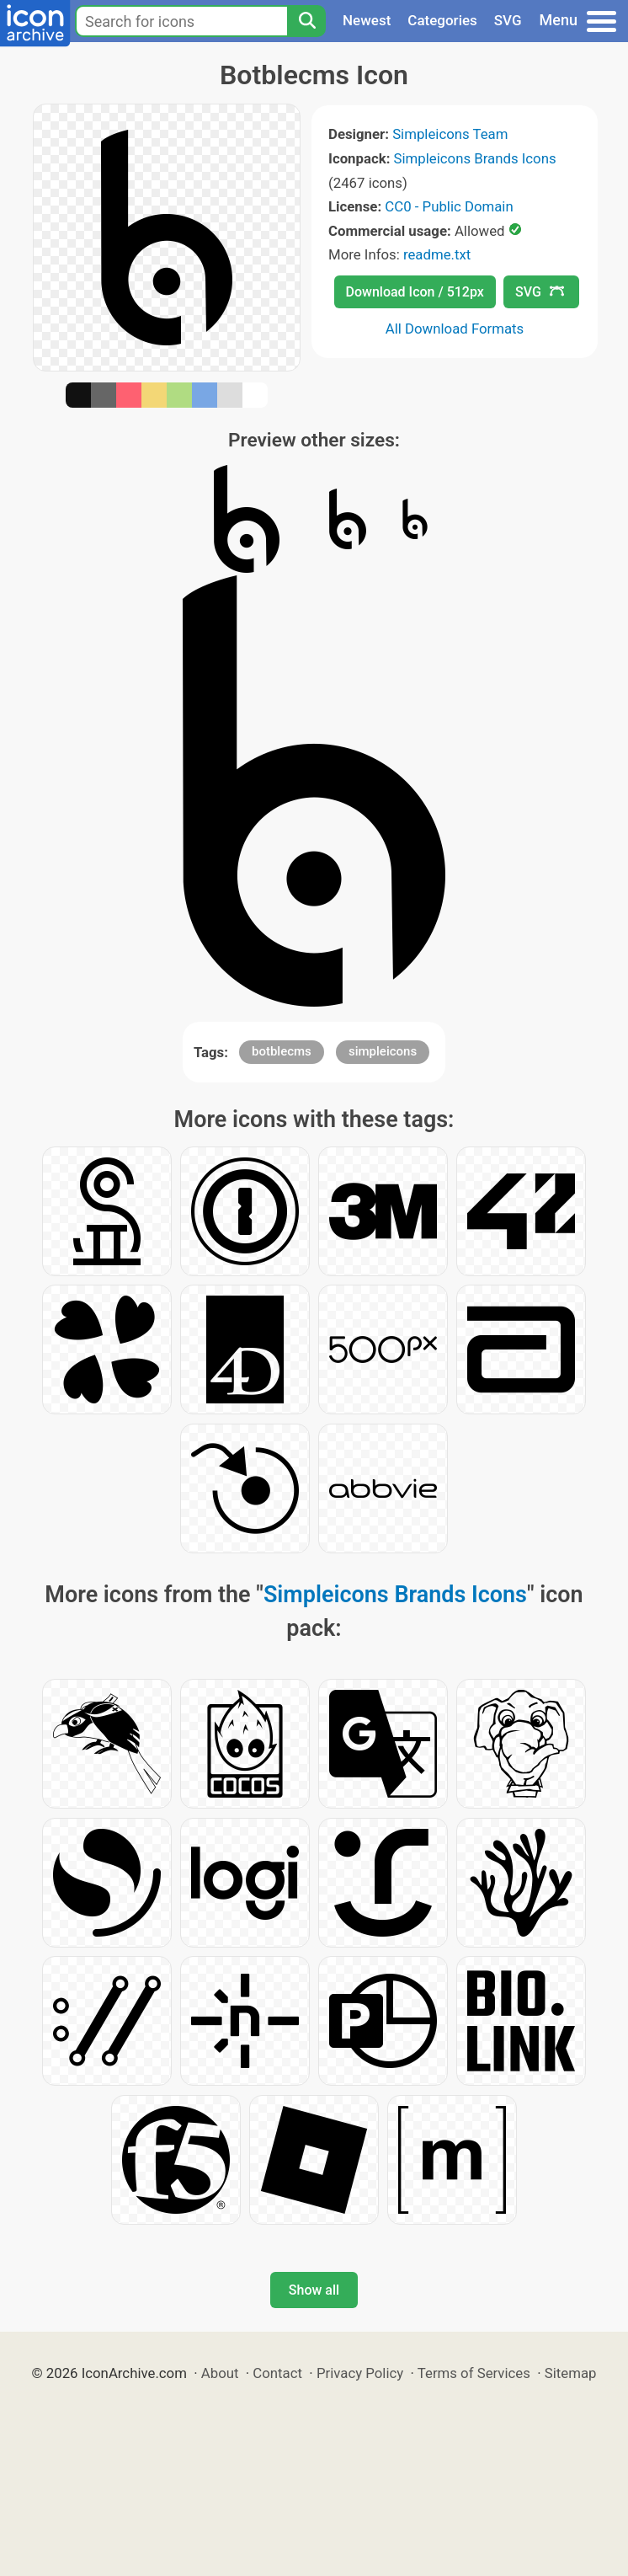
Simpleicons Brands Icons (475, 158)
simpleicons (383, 1051)
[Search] (306, 21)
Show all (314, 2290)
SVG (508, 20)
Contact (277, 2373)
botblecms (281, 1051)
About (220, 2373)
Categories (442, 20)
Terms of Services (474, 2373)
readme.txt (437, 254)
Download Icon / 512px (415, 292)
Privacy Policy (360, 2373)
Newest (367, 20)
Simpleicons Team (450, 134)
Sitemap (571, 2373)
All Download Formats (455, 328)
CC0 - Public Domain (449, 206)
